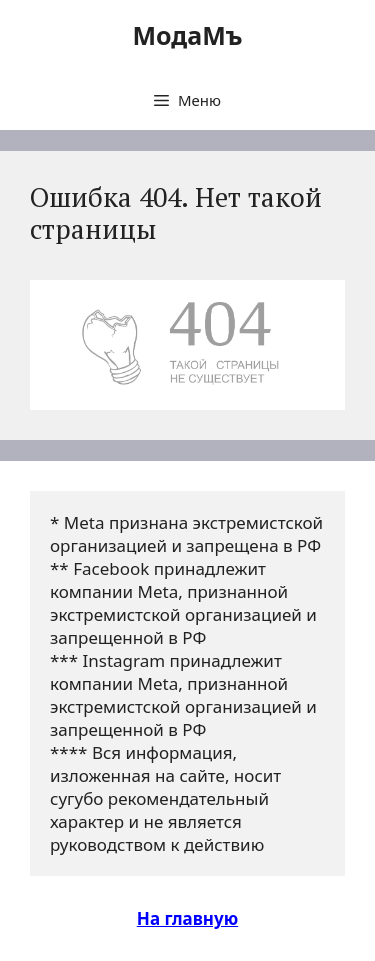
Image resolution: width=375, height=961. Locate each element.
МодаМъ (187, 35)
